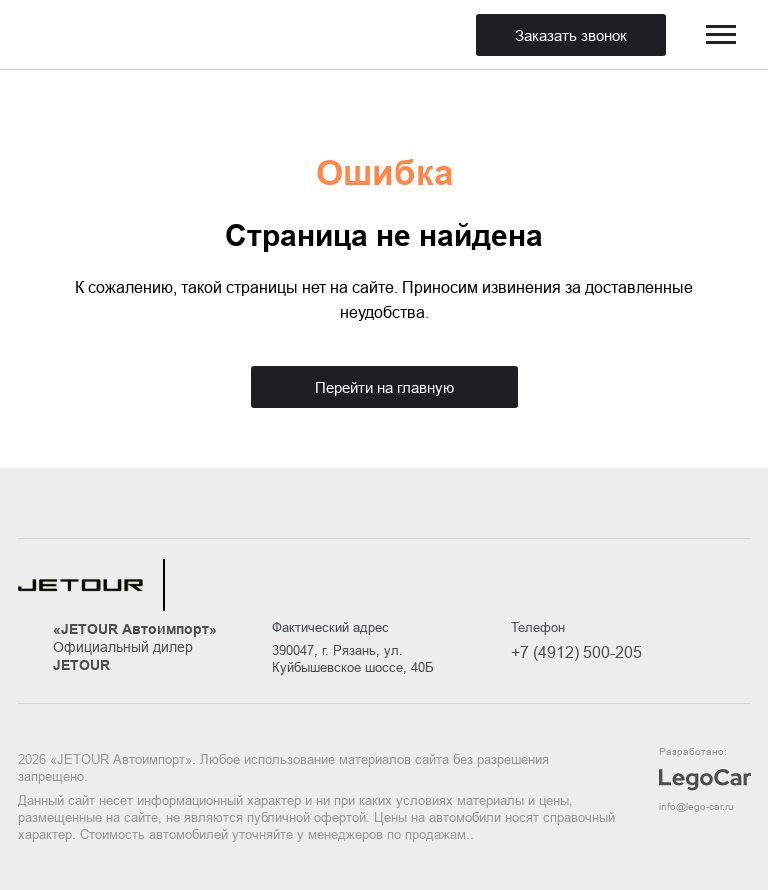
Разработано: (705, 780)
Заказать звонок (571, 35)
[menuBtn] (721, 34)
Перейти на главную (384, 387)
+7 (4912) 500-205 (576, 652)
